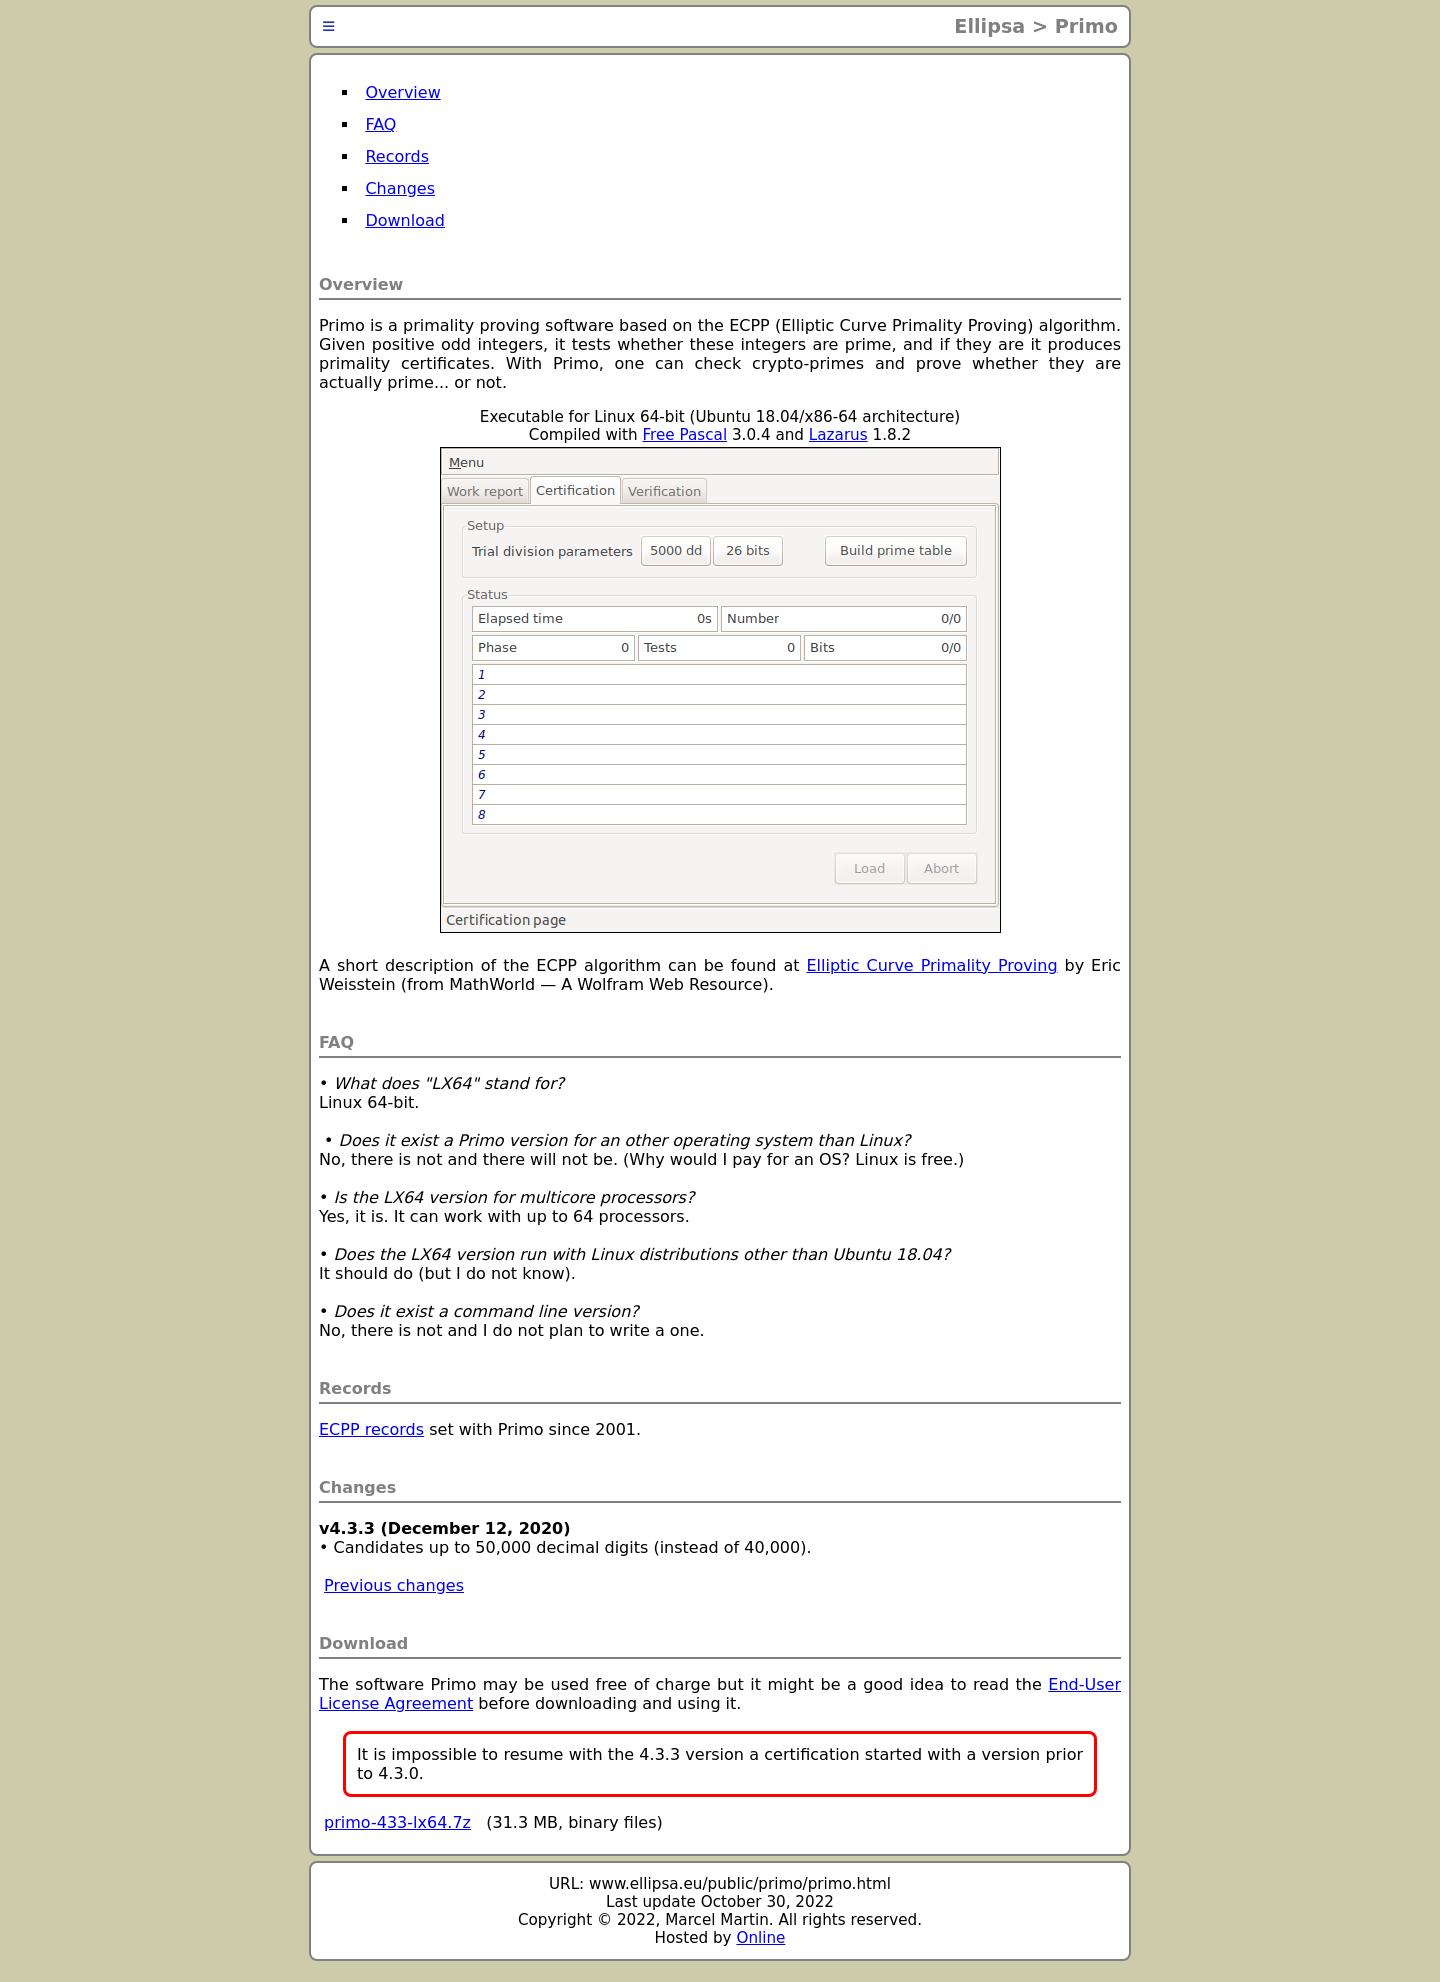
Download (405, 220)
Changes (400, 188)
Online (760, 1938)
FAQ (380, 124)
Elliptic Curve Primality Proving (931, 965)
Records (397, 156)
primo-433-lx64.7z (397, 1822)
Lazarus (838, 435)
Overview (402, 92)
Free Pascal (684, 435)
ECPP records (371, 1429)
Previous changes (394, 1585)
